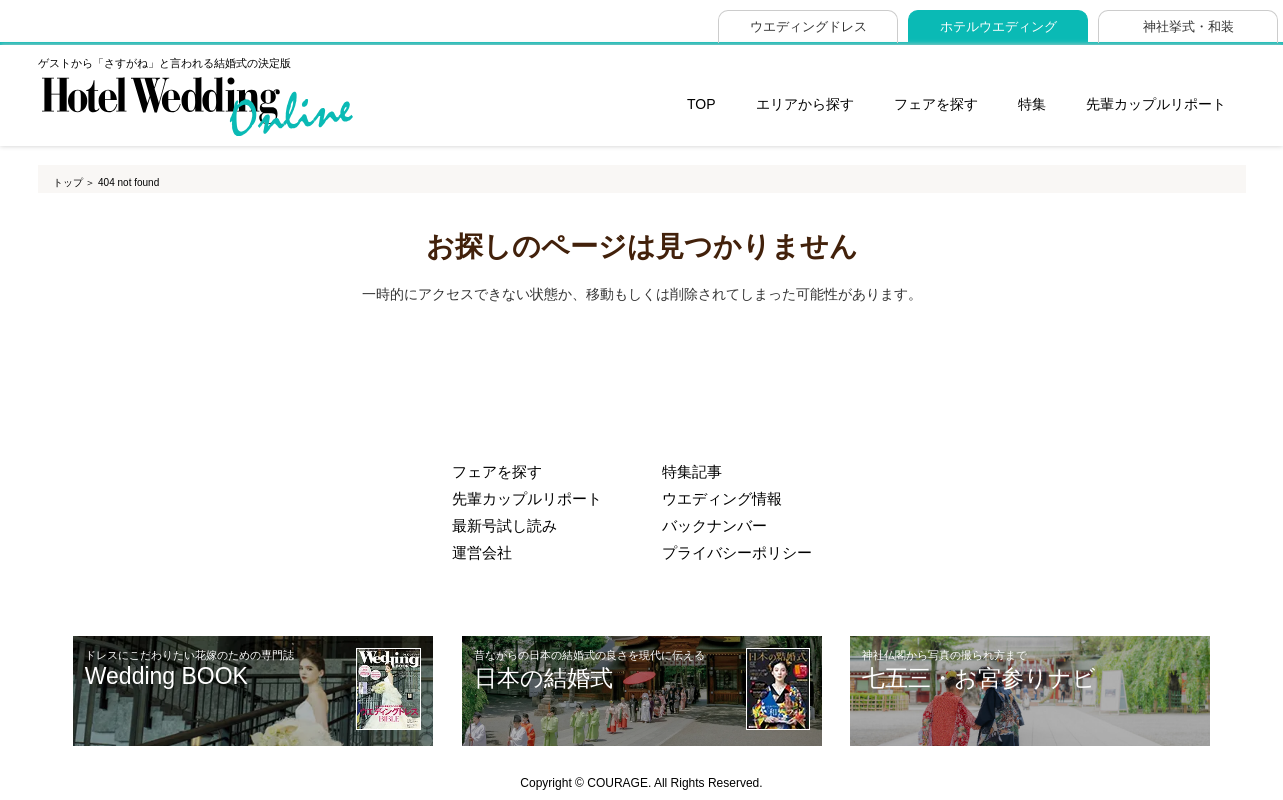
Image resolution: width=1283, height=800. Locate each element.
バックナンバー (714, 526)
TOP (701, 104)
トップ (68, 182)
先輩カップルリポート (1156, 104)
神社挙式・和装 (1188, 26)
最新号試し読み (504, 526)
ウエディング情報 (722, 499)
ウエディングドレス (808, 26)
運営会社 (482, 553)
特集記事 (692, 472)
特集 (1032, 104)
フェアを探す (936, 104)
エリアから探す (805, 104)
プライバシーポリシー (737, 553)
